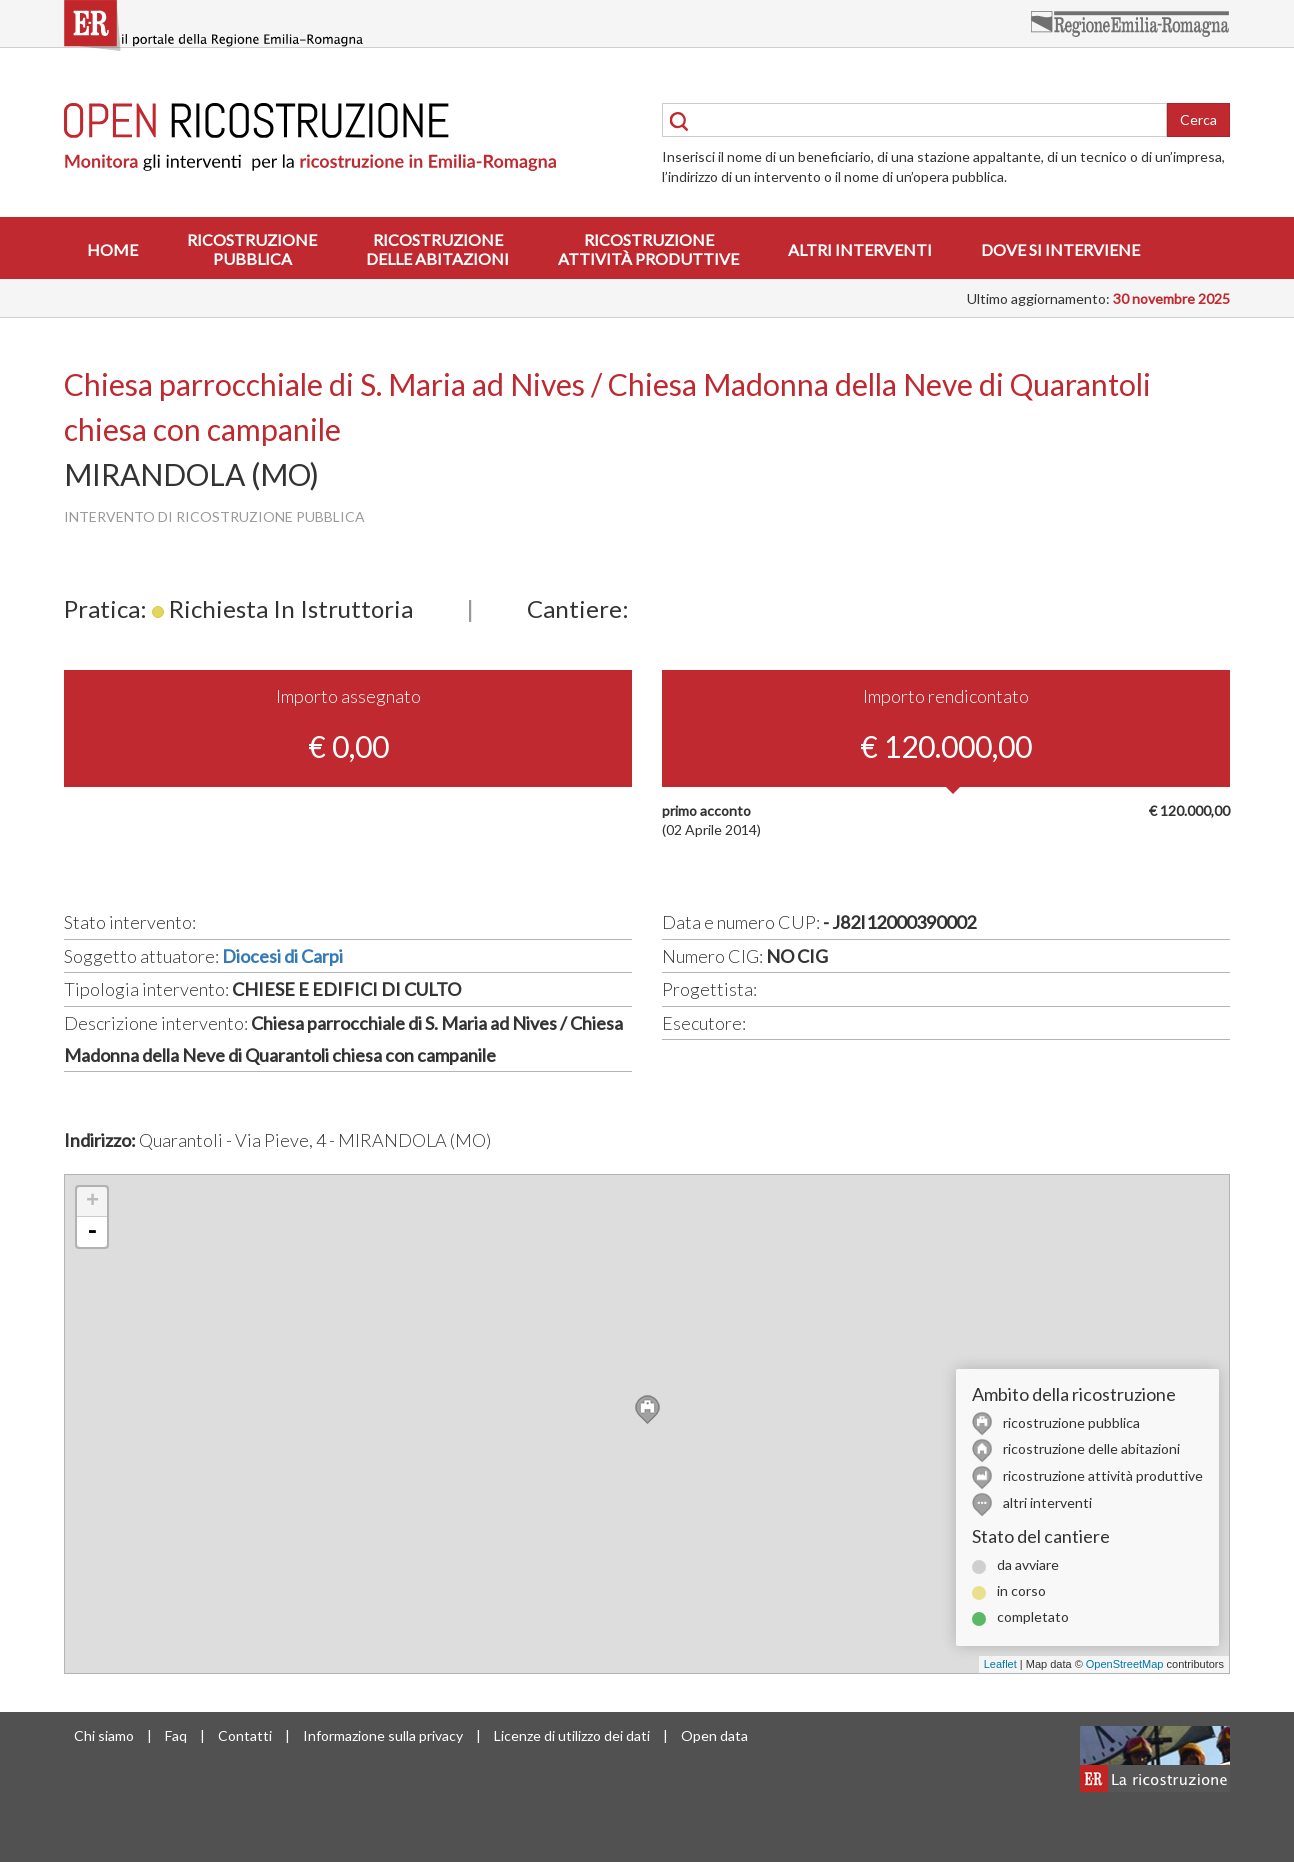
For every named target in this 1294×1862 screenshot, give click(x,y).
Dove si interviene (1060, 249)
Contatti (245, 1735)
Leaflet (1000, 1664)
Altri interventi (860, 249)
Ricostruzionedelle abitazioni (437, 249)
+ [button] (92, 1202)
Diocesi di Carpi (282, 956)
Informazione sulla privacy (383, 1735)
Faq (176, 1735)
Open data (714, 1735)
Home (112, 249)
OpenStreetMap (1125, 1664)
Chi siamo (104, 1735)
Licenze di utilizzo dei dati (572, 1735)
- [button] (92, 1232)
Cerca (1198, 119)
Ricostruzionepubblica (252, 249)
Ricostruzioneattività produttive (648, 249)
